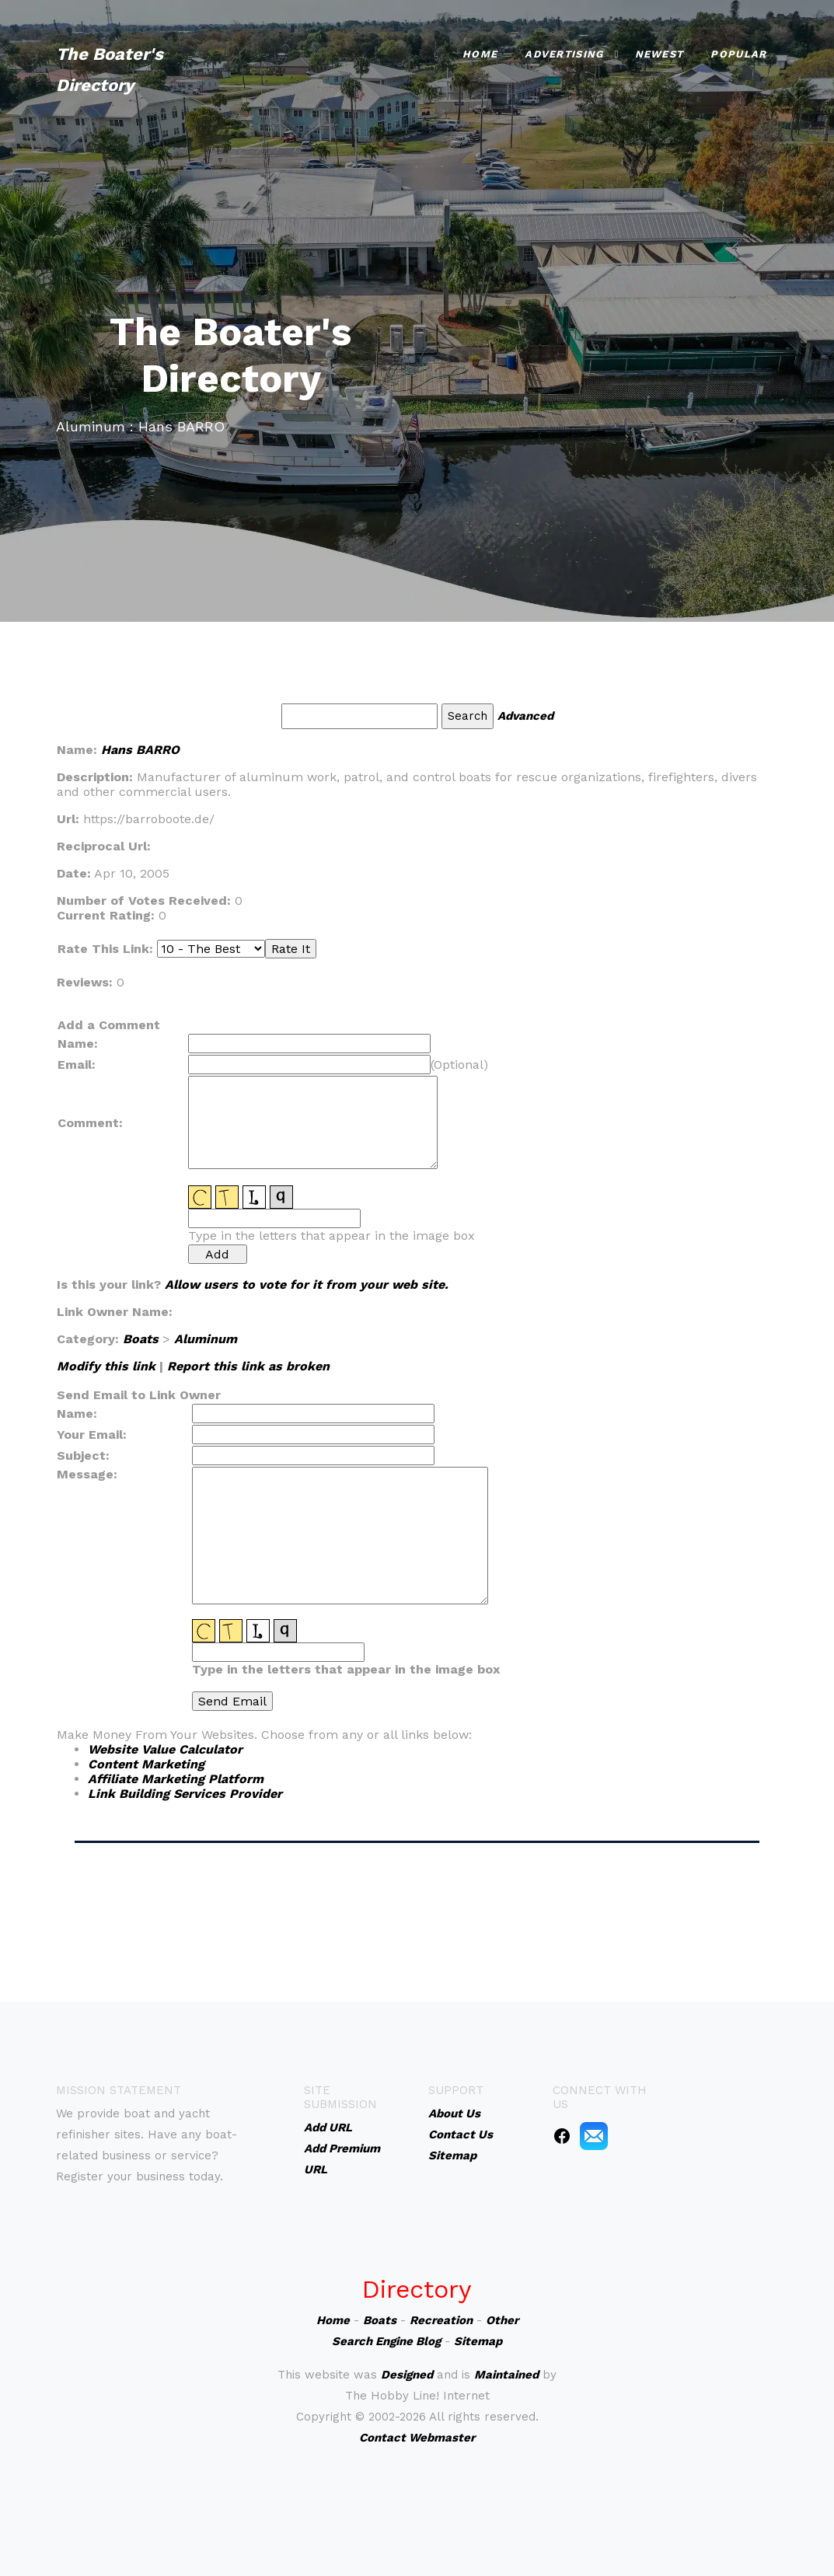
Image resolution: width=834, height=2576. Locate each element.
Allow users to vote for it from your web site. (306, 1284)
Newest (659, 54)
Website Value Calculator (165, 1749)
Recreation (441, 2320)
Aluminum (205, 1339)
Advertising (564, 54)
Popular (738, 54)
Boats (141, 1339)
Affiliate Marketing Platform (175, 1778)
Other (502, 2320)
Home (479, 54)
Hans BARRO (140, 749)
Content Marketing (146, 1764)
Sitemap (478, 2341)
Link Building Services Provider (185, 1793)
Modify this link (106, 1366)
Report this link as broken (248, 1366)
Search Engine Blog (386, 2341)
